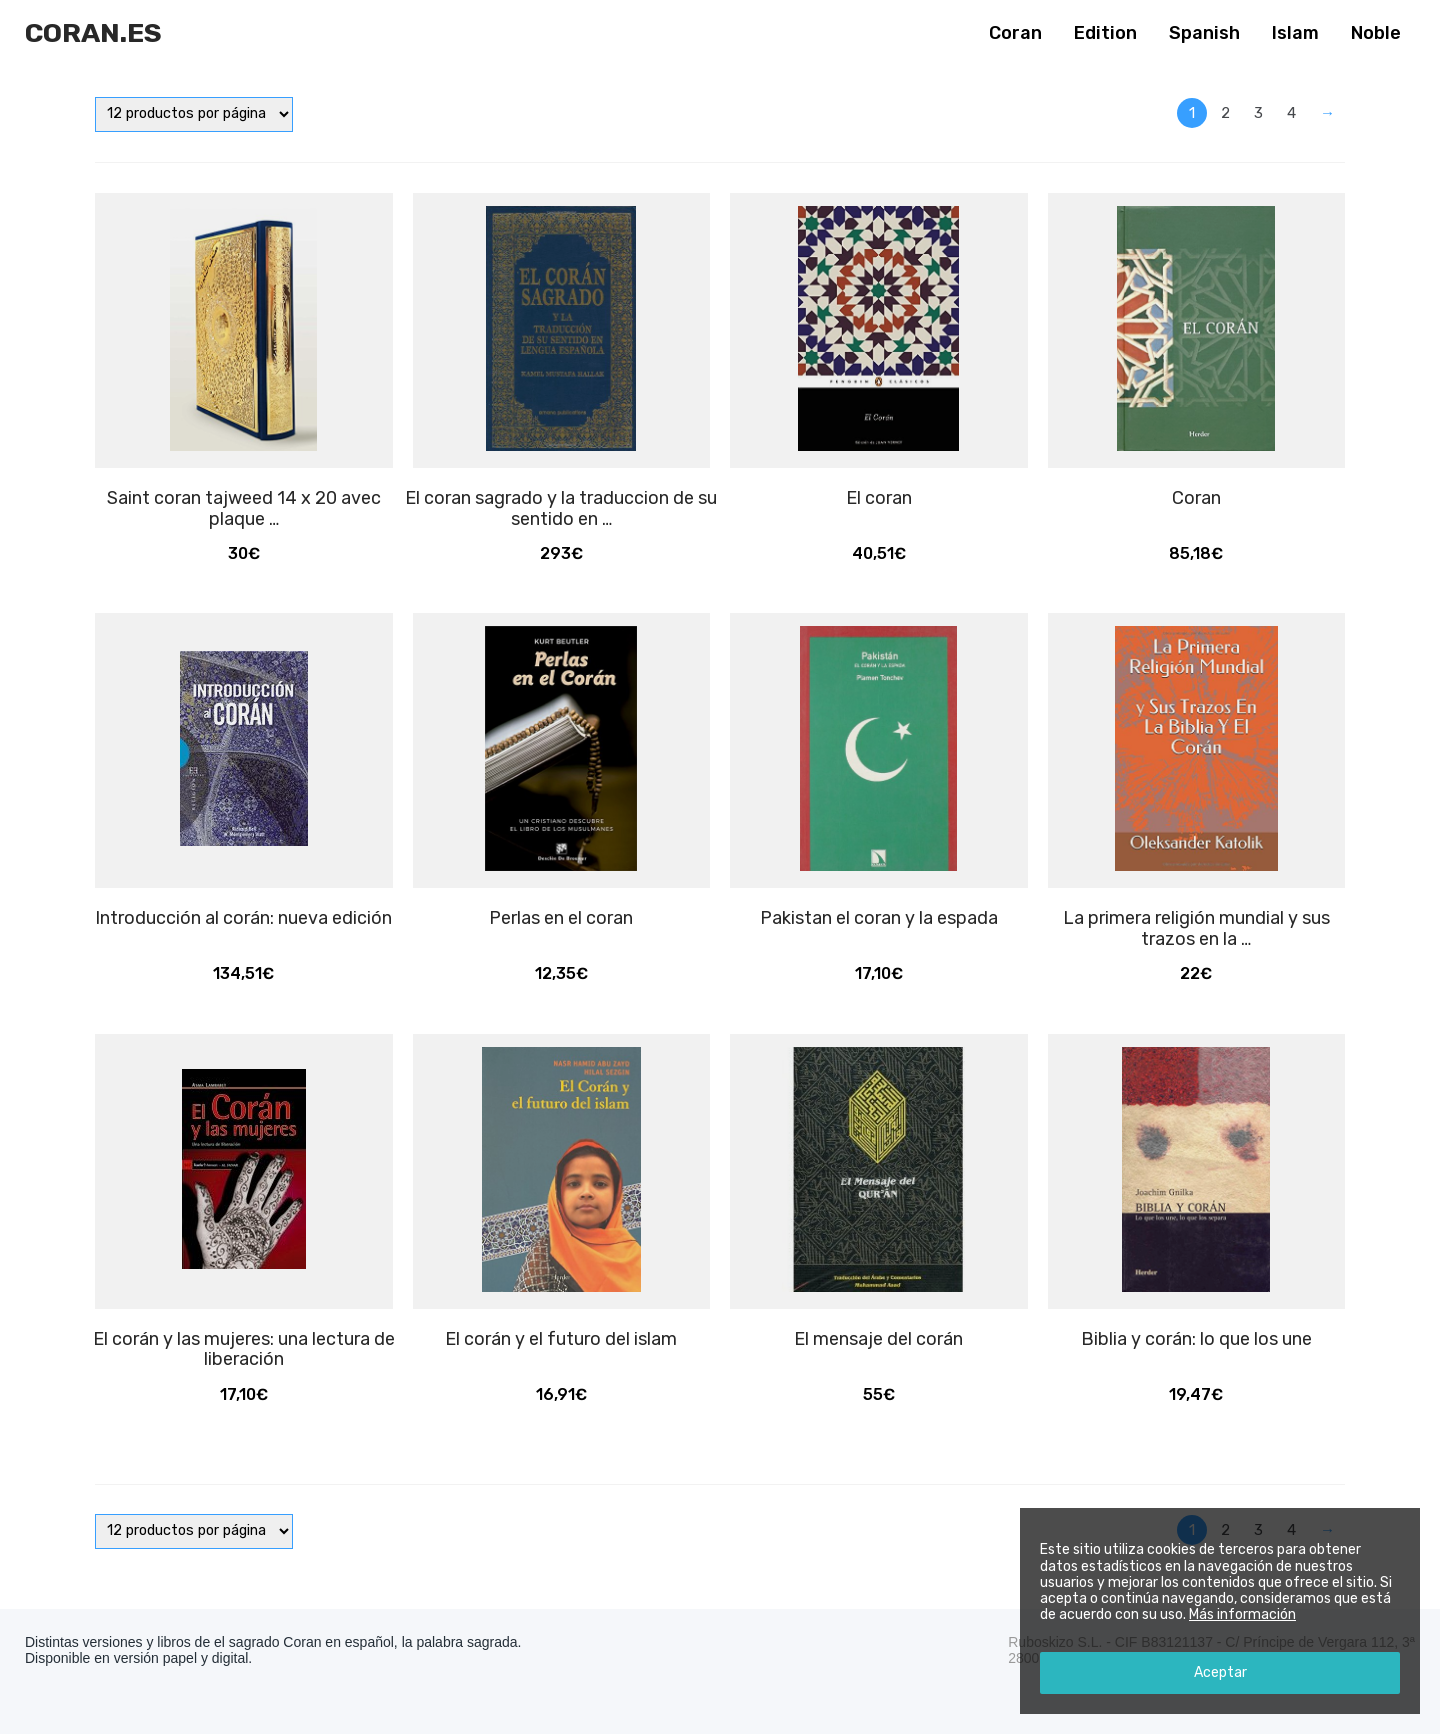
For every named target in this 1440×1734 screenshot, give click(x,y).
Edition (1105, 33)
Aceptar (1220, 1672)
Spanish (1204, 33)
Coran (1015, 33)
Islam (1295, 33)
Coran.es (93, 33)
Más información (1242, 1614)
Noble (1376, 33)
